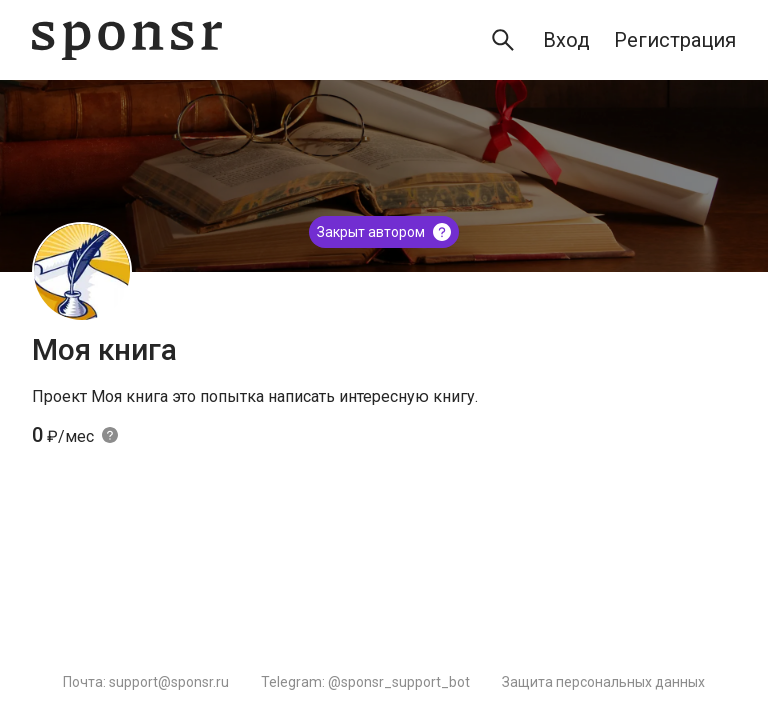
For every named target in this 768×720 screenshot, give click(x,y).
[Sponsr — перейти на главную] (127, 40)
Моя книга (104, 349)
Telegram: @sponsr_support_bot (365, 682)
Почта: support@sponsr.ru (146, 682)
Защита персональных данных (603, 682)
